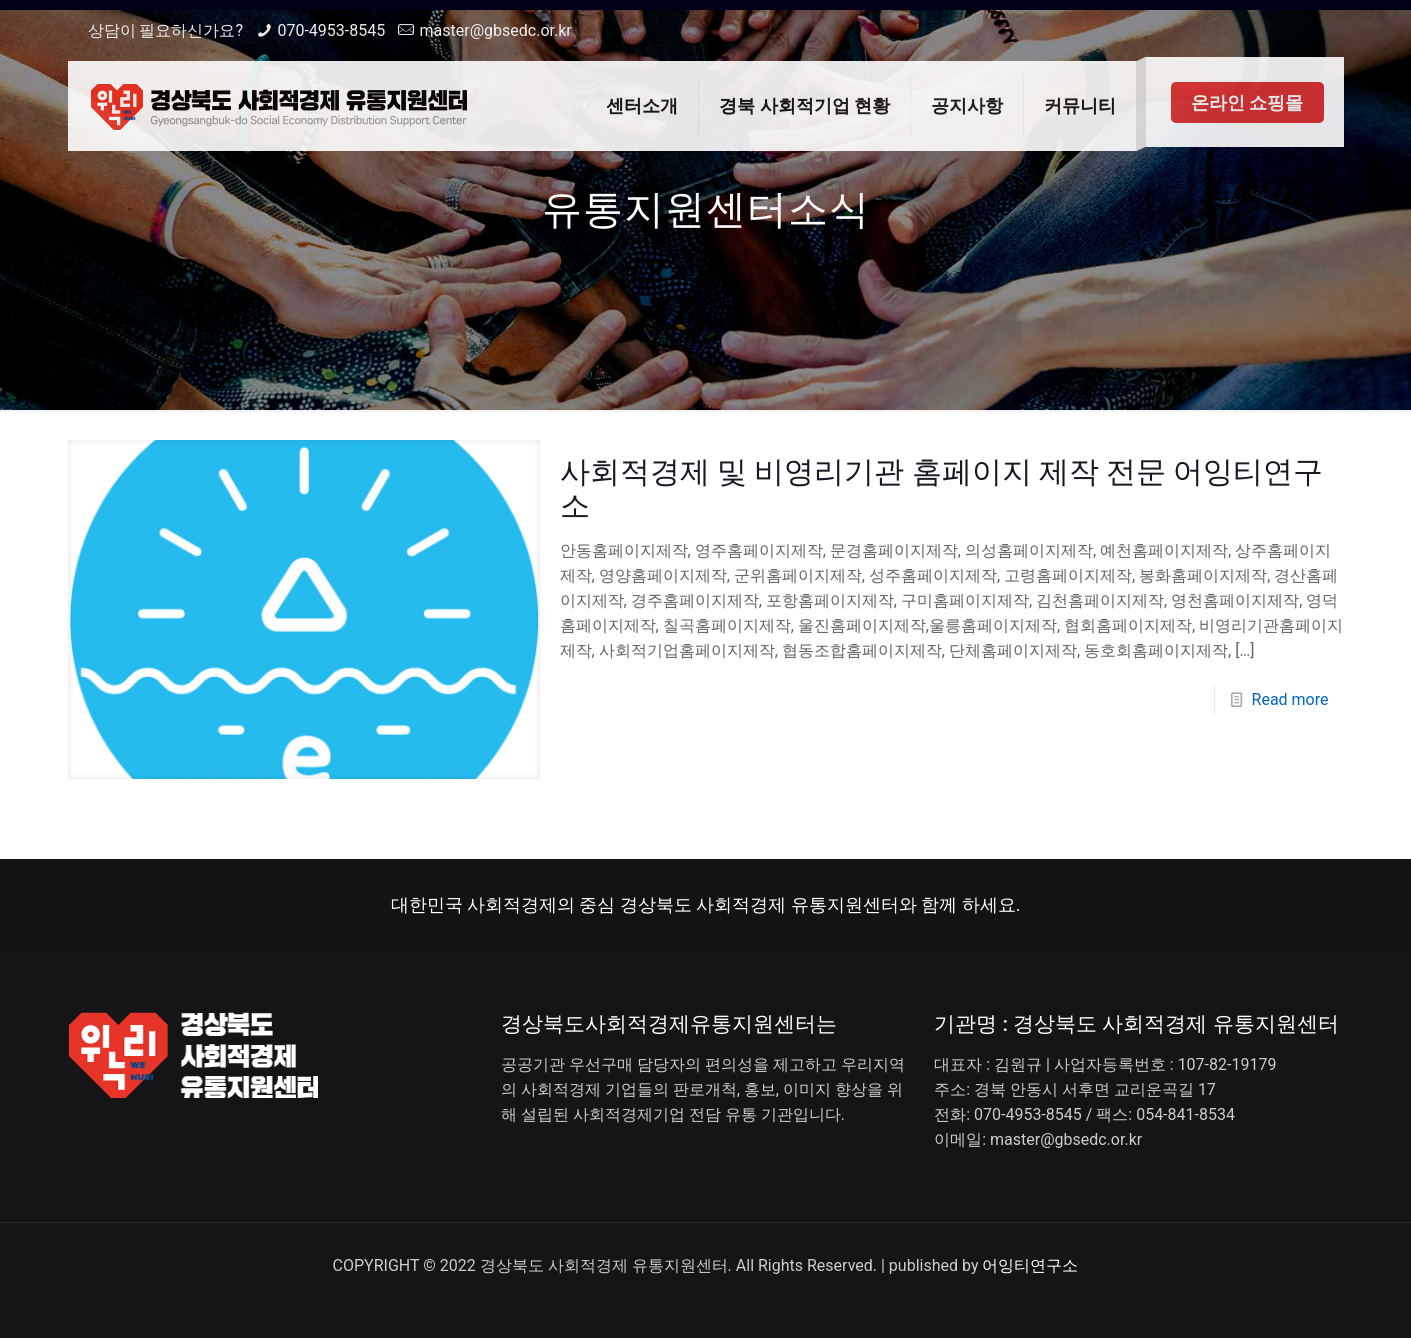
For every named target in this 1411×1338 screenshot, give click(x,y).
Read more (1290, 699)
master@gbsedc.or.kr (496, 30)
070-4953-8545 (331, 30)
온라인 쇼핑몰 (1247, 102)
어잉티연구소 (1030, 1265)
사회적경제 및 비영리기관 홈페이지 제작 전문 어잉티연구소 (942, 488)
